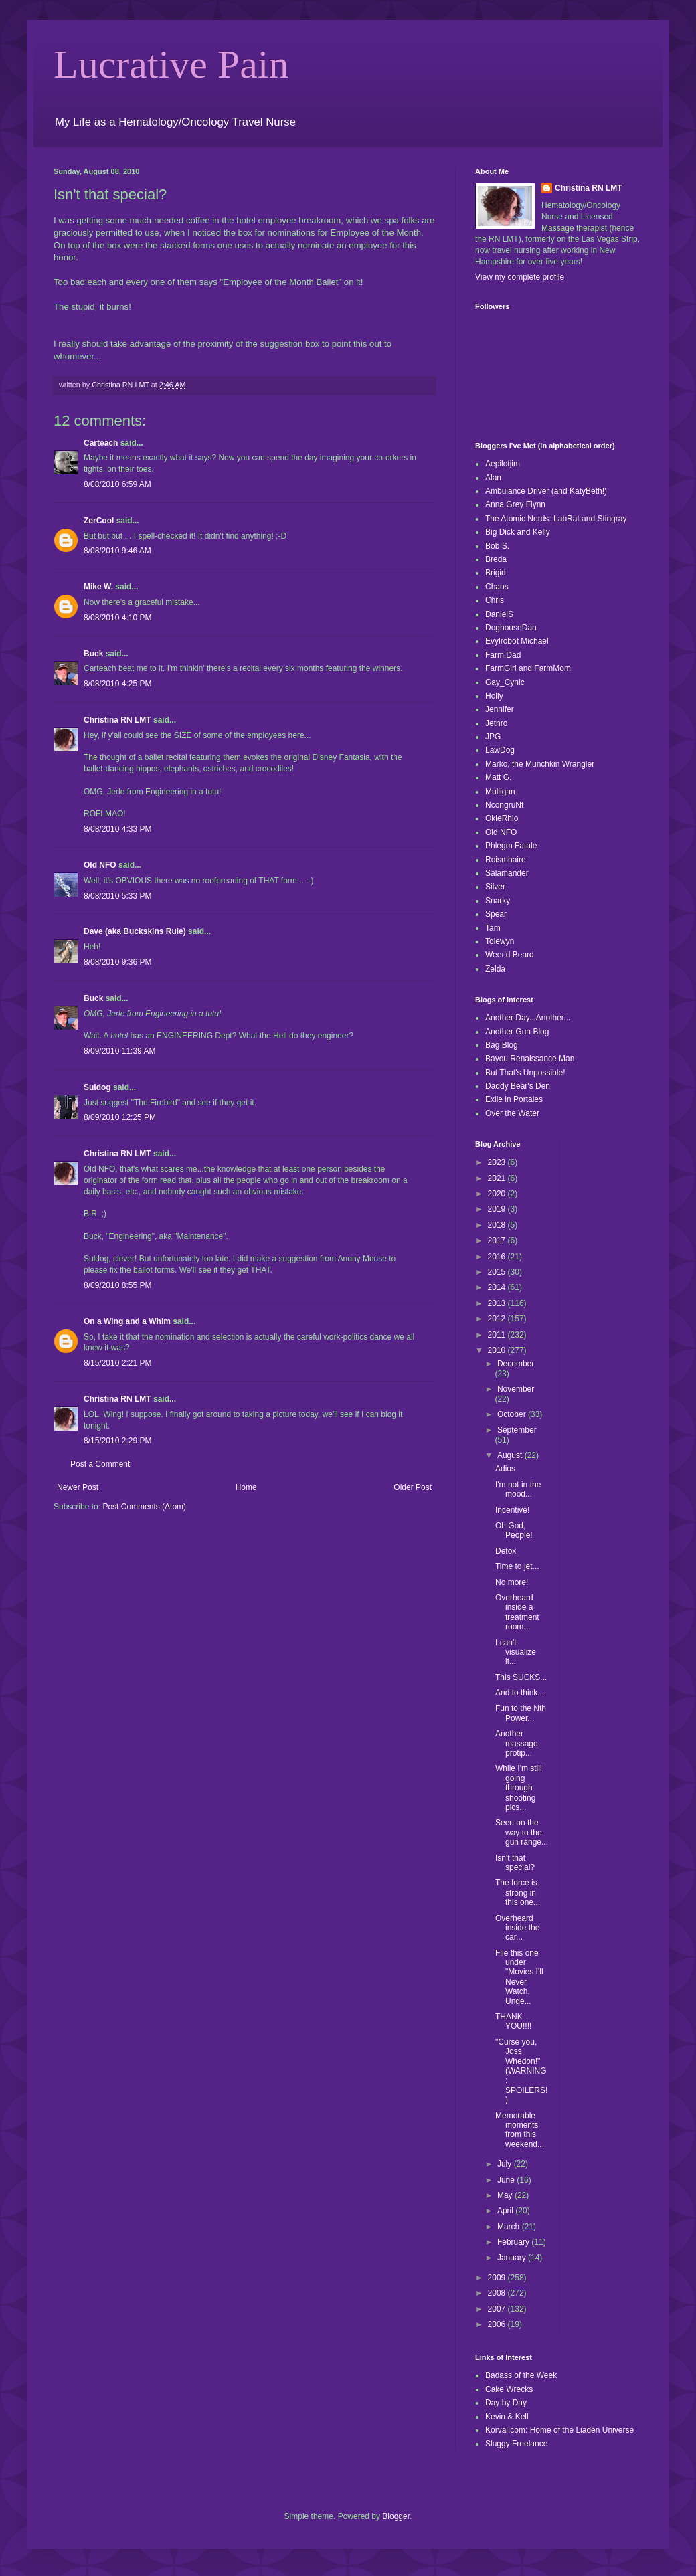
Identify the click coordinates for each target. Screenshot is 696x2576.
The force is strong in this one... (517, 1892)
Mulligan (500, 791)
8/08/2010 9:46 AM (117, 550)
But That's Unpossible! (525, 1072)
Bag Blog (501, 1045)
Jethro (496, 723)
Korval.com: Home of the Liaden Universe (559, 2430)
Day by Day (506, 2402)
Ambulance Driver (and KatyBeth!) (546, 491)
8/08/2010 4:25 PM (117, 683)
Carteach (101, 443)
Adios (505, 1468)
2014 (498, 1287)
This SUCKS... (521, 1677)
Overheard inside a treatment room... (517, 1612)
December (515, 1363)
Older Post (413, 1487)
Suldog (97, 1087)
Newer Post (77, 1487)
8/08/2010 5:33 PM (117, 896)
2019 (498, 1209)
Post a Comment (100, 1464)
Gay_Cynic (505, 682)
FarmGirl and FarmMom (528, 668)
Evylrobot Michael (517, 641)
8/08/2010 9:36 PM (117, 962)
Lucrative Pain (171, 64)
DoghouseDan (511, 627)
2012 (498, 1318)
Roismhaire (505, 859)
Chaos (497, 586)
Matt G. (498, 777)
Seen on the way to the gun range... (521, 1832)
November (515, 1389)
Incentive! (512, 1510)
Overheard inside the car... (517, 1928)
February (514, 2242)
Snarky (497, 900)
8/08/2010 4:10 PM (117, 617)
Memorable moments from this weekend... (519, 2130)
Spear (496, 914)
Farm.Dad (503, 655)
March (509, 2226)
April (506, 2210)
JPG (493, 736)
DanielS (499, 614)
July (505, 2164)
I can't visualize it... (515, 1652)
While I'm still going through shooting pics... (518, 1788)
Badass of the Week (521, 2375)
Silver (495, 886)
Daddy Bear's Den (517, 1086)
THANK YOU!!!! (513, 2021)
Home (246, 1487)
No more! (511, 1582)
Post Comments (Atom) (144, 1506)
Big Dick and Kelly (517, 532)
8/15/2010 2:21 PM (117, 1363)
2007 (498, 2309)
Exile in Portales (514, 1099)
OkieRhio (501, 818)
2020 (498, 1193)
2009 (498, 2277)
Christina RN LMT (117, 720)
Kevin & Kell (507, 2416)
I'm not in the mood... (518, 1489)
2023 (498, 1162)
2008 (498, 2293)
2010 (498, 1350)
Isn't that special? (515, 1862)
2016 (498, 1256)
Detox (505, 1551)
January (512, 2257)
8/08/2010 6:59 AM (117, 484)
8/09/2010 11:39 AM (119, 1051)
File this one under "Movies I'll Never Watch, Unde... (519, 1977)
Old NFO (100, 865)
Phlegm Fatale (511, 845)
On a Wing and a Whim (127, 1321)
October (512, 1414)
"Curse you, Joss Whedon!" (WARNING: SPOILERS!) (521, 2070)
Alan (493, 477)
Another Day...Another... (527, 1017)
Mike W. (98, 586)
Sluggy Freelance (516, 2443)
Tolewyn (499, 941)
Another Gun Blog (517, 1031)
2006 (498, 2324)
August (511, 1455)
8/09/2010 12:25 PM (120, 1117)
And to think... (519, 1692)
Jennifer (499, 709)
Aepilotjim (502, 463)
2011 (498, 1335)
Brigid (495, 572)
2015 (498, 1272)
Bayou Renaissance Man (529, 1058)
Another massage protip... (516, 1743)
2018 (498, 1225)
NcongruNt (504, 805)
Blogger (396, 2516)
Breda (496, 559)
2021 (498, 1178)
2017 (498, 1240)
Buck (93, 653)
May (506, 2195)
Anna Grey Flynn (515, 504)
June (507, 2180)
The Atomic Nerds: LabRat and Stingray (555, 518)
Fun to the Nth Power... (520, 1713)
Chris (494, 600)
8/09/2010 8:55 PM (117, 1285)
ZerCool (99, 520)
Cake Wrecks (509, 2389)
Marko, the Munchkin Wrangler (539, 764)
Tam (493, 928)
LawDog (500, 750)
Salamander (507, 873)
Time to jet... (517, 1566)
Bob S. (497, 546)
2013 (498, 1303)
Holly (494, 696)
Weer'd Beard (509, 954)
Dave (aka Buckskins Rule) (135, 931)
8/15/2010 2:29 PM (117, 1440)
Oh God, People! (514, 1530)
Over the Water (512, 1113)
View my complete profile (519, 277)
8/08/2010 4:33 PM (117, 829)
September (517, 1430)
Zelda (495, 969)
